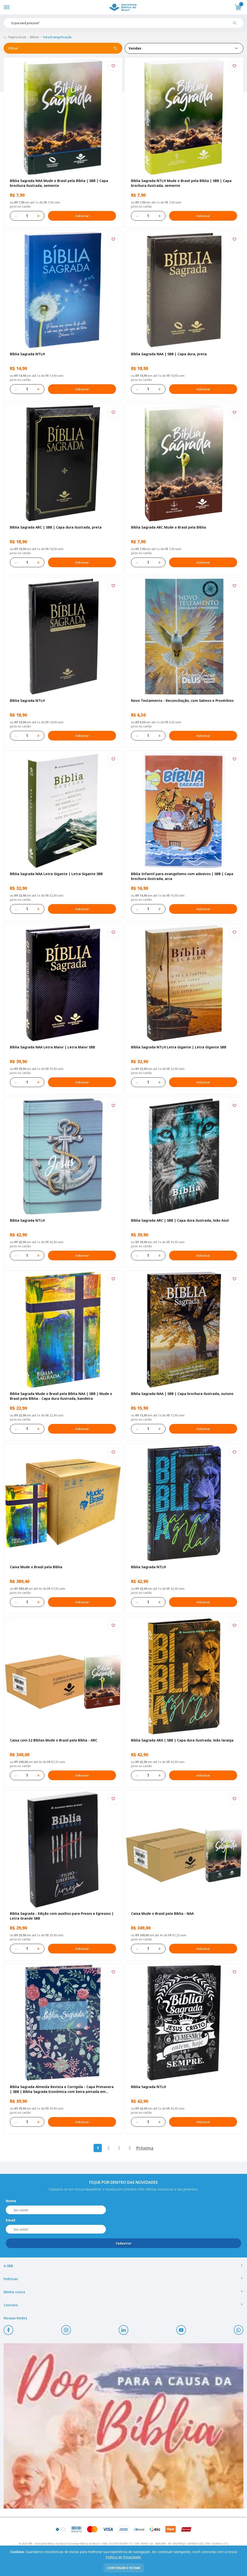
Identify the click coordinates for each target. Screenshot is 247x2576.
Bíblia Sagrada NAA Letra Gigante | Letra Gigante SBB (56, 873)
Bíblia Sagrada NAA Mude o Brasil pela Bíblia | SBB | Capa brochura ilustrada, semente (59, 183)
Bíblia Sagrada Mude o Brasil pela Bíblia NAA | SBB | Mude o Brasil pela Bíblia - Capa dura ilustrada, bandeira (61, 1396)
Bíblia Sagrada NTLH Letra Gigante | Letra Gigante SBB (178, 1047)
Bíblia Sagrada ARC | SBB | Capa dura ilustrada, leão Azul (180, 1220)
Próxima (144, 2148)
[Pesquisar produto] (236, 24)
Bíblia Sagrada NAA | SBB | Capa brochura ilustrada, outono (182, 1393)
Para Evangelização (57, 37)
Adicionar (82, 216)
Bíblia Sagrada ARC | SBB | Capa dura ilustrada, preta (56, 527)
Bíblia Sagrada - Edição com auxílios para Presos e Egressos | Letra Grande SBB (62, 1916)
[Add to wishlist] (113, 66)
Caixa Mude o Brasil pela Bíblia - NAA (162, 1913)
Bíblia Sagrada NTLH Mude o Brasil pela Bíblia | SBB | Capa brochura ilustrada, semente (181, 183)
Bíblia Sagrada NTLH (27, 354)
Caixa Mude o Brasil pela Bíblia (36, 1567)
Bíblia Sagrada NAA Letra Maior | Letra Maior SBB (52, 1047)
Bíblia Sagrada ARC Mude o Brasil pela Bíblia (168, 527)
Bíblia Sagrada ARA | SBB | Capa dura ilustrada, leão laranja (182, 1740)
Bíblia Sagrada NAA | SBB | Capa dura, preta (169, 354)
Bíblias (34, 37)
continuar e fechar (123, 2568)
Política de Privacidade (123, 2557)
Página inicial (17, 37)
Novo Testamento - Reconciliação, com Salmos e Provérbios (182, 700)
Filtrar (62, 48)
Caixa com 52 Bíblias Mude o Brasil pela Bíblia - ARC (53, 1740)
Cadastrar (123, 2243)
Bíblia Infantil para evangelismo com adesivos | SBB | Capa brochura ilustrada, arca (182, 876)
